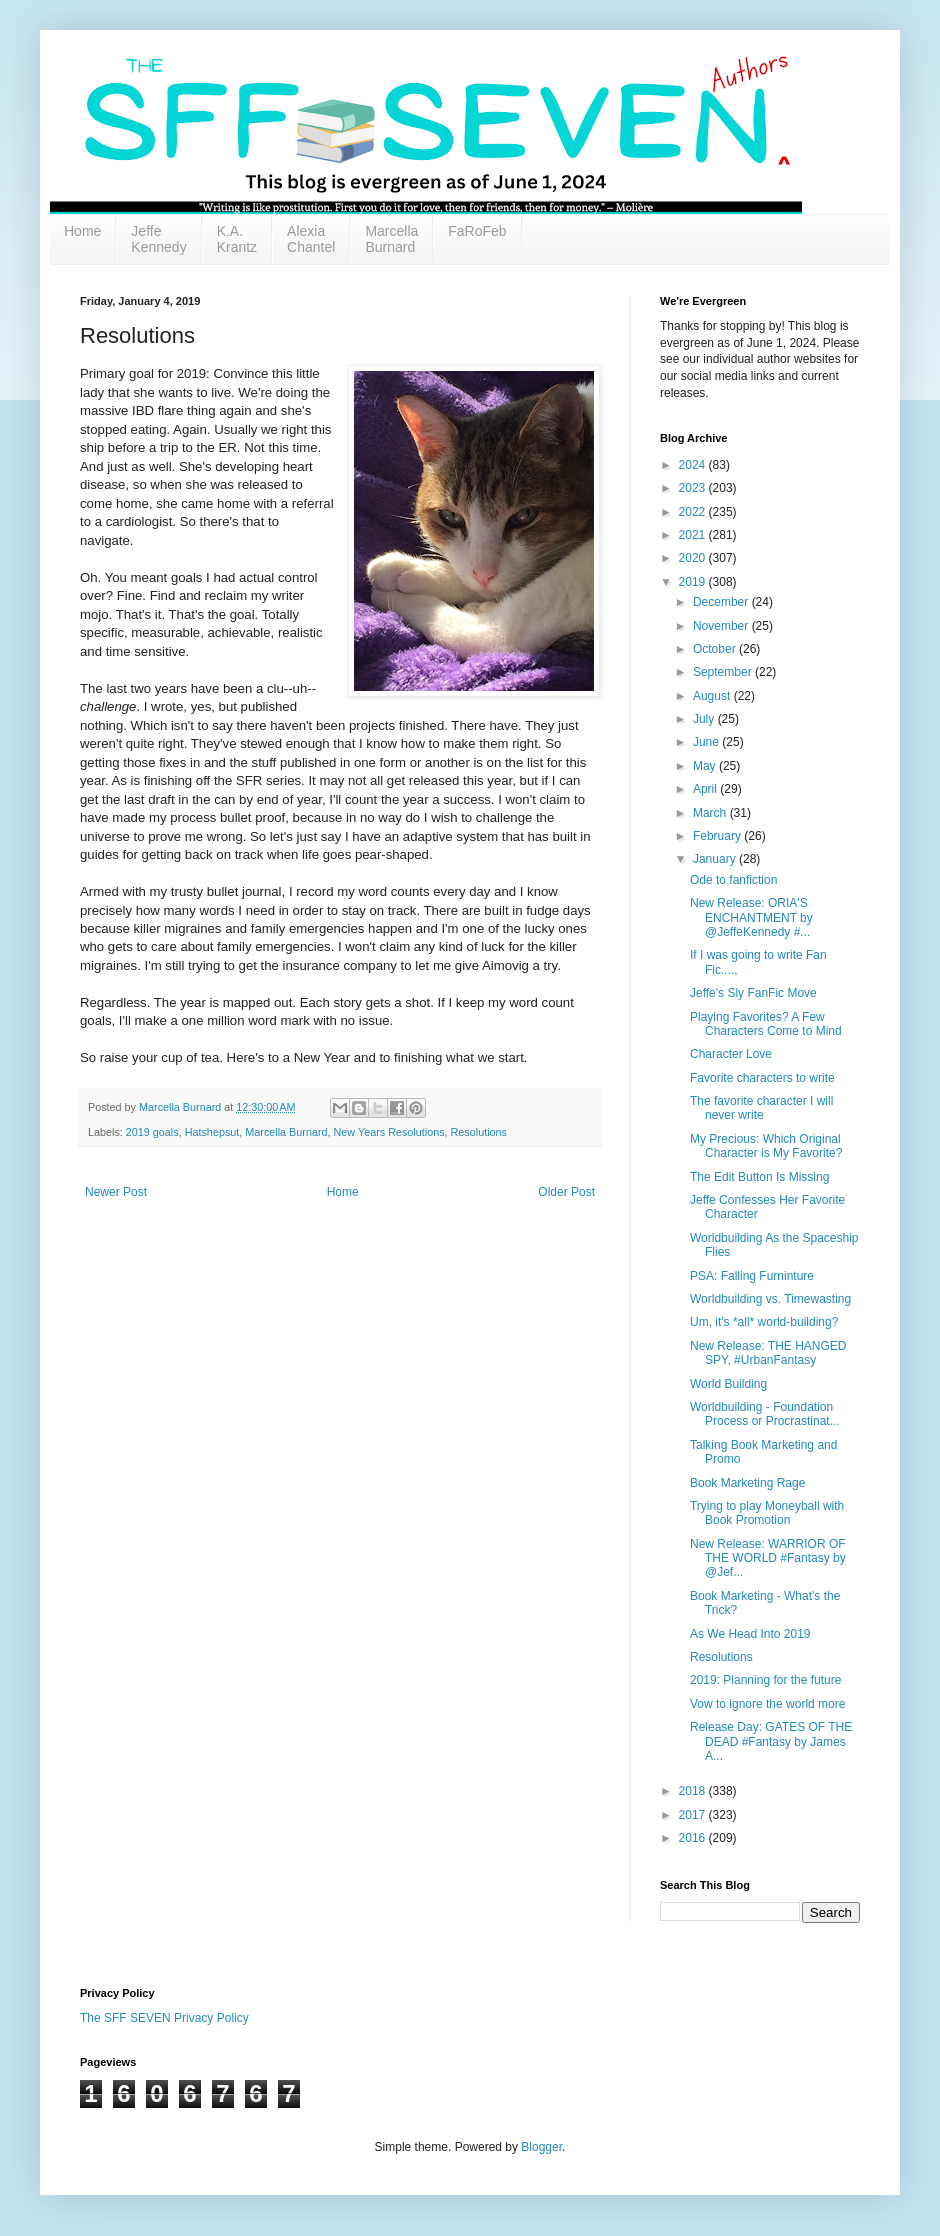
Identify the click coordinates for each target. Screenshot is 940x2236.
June (707, 742)
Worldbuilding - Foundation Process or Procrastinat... (765, 1414)
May (706, 766)
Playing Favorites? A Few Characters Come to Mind (766, 1024)
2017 (694, 1815)
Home (82, 231)
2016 (694, 1838)
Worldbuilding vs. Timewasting (770, 1299)
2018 (694, 1791)
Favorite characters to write (762, 1078)
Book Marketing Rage (747, 1483)
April (706, 789)
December (722, 602)
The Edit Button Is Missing (759, 1177)
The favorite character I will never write (761, 1108)
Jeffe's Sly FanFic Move (753, 993)
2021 (694, 535)
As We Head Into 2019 (750, 1634)
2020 (694, 558)
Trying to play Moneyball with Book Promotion (767, 1513)
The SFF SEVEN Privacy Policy (164, 2018)
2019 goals (152, 1132)
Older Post (566, 1192)
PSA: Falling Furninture (752, 1276)
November (722, 626)
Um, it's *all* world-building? (764, 1322)
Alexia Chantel (311, 239)
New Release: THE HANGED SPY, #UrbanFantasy (768, 1353)
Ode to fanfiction (733, 880)
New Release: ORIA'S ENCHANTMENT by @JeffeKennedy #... (751, 917)
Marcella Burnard (391, 239)
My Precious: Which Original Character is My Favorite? (766, 1146)
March (711, 813)
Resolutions (479, 1132)
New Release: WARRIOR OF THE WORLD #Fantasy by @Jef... (768, 1558)
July (705, 719)
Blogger (541, 2147)
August (713, 696)
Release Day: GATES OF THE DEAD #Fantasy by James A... (771, 1741)
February (718, 836)
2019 (694, 582)
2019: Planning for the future (765, 1680)
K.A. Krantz (237, 239)
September (724, 672)
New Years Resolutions (389, 1132)
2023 (694, 488)
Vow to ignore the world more (767, 1704)
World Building (728, 1384)
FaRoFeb (477, 231)
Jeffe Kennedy (158, 239)
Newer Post (116, 1192)
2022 (694, 512)
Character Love (731, 1054)
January (716, 859)
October (716, 649)
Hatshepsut (212, 1132)
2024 (694, 465)
